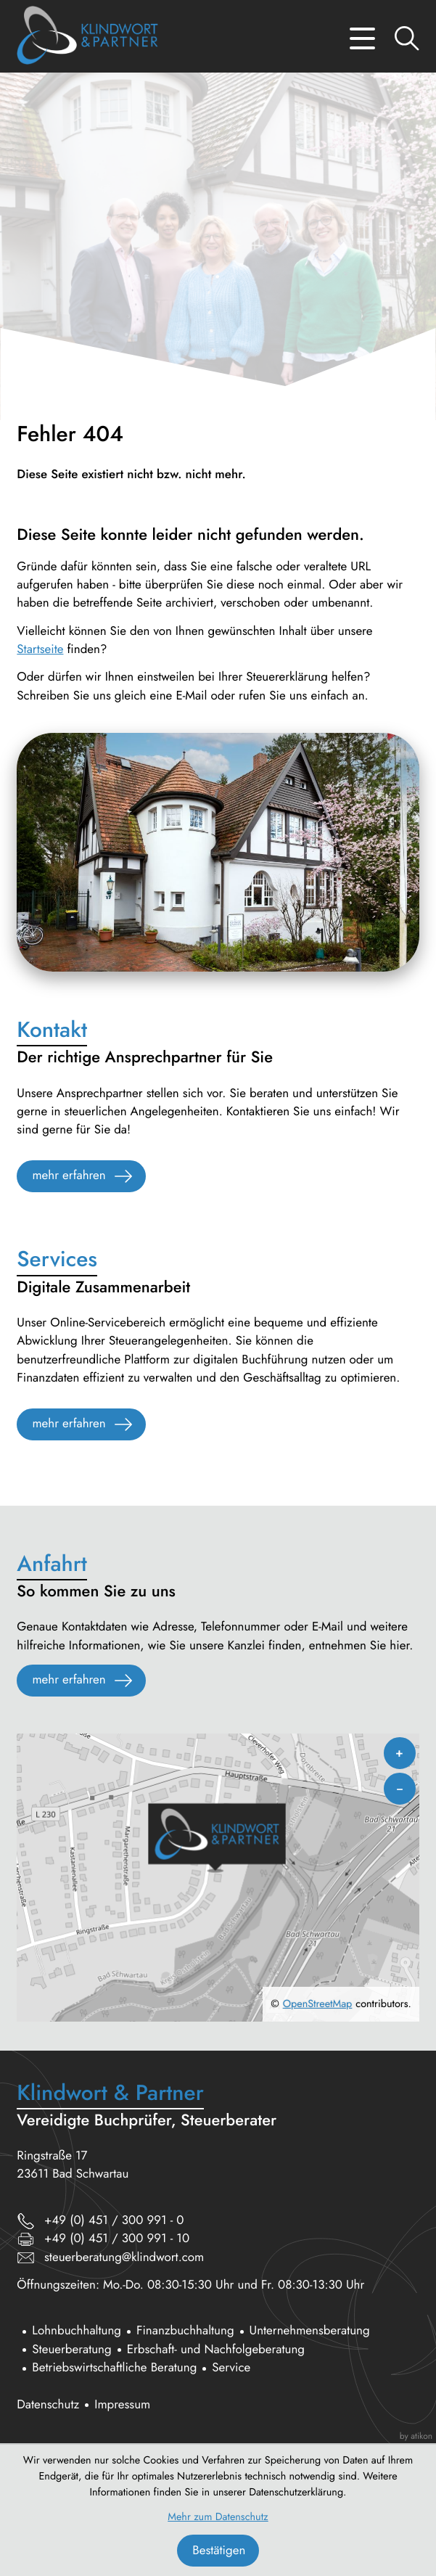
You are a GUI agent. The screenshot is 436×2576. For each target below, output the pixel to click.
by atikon (416, 2436)
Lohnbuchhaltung (76, 2330)
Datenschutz (48, 2404)
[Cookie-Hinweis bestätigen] (218, 2551)
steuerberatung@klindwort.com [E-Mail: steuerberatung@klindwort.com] (124, 2257)
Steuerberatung (71, 2349)
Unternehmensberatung (310, 2330)
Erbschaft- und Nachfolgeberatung (216, 2349)
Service (231, 2367)
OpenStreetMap (318, 2004)
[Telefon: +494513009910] (114, 2221)
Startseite (40, 649)
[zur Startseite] (87, 38)
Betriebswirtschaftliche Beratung (114, 2367)
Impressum (122, 2404)
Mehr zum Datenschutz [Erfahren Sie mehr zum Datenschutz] (218, 2517)
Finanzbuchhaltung (185, 2330)
